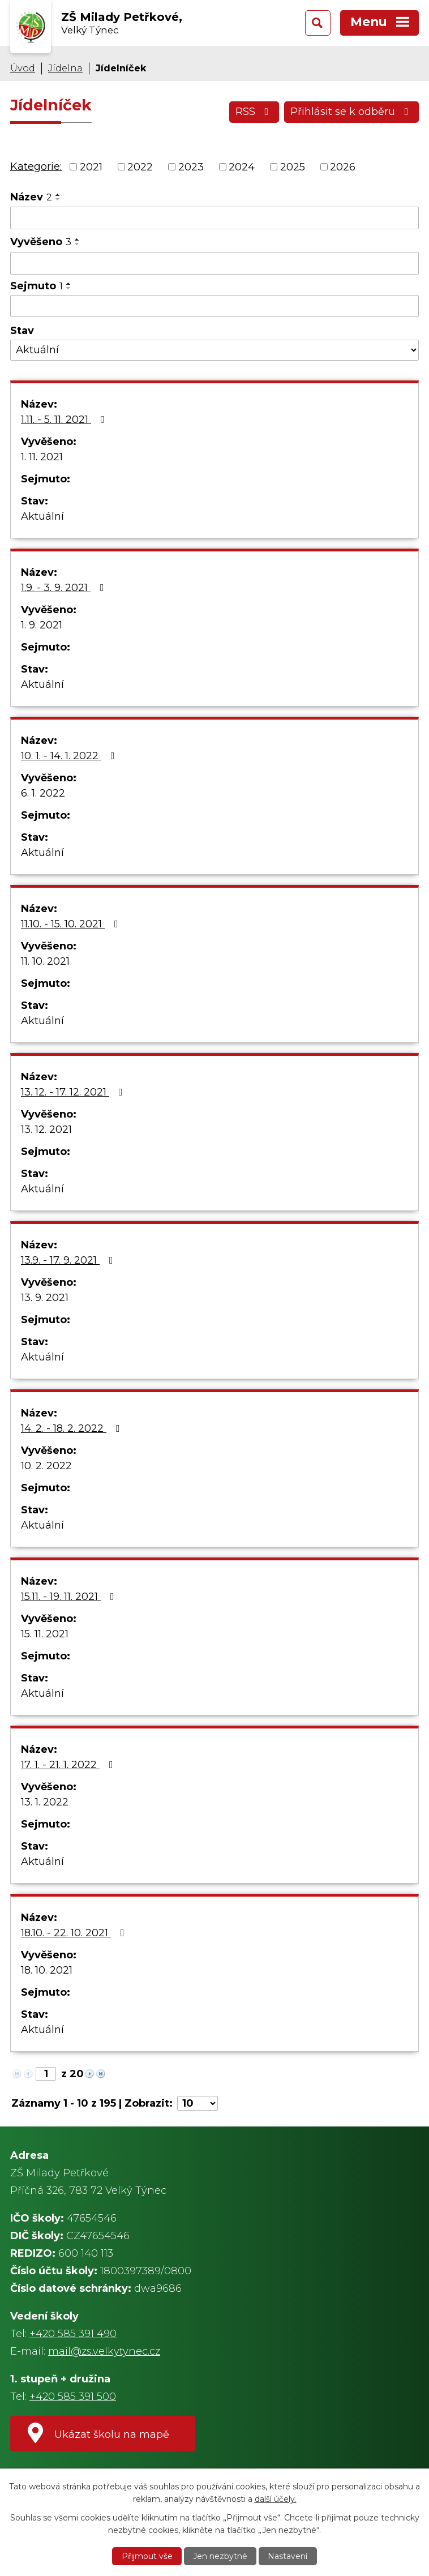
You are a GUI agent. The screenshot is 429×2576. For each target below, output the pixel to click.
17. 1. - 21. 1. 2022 (69, 1764)
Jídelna (65, 68)
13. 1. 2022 (44, 1802)
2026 (342, 166)
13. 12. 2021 (46, 1129)
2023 (191, 166)
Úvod (22, 68)
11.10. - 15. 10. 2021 (72, 924)
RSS (254, 111)
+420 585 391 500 (72, 2396)
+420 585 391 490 (73, 2333)
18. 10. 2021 (46, 1970)
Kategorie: (36, 166)
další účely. (276, 2499)
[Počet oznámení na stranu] (197, 2103)
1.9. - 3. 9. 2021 (65, 587)
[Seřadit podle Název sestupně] (58, 199)
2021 (91, 166)
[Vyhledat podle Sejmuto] (214, 306)
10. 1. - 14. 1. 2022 (70, 756)
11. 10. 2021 (45, 961)
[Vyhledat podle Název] (214, 218)
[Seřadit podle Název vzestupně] (58, 194)
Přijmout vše (147, 2556)
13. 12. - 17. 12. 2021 (74, 1092)
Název (31, 197)
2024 (242, 166)
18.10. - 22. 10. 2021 (75, 1933)
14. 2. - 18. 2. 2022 (73, 1428)
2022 (140, 166)
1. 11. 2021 (42, 457)
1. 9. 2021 (41, 625)
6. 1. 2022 (43, 793)
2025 (292, 166)
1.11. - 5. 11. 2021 (65, 419)
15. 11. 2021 (44, 1634)
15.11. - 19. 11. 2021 (70, 1596)
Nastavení (287, 2556)
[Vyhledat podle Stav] (214, 350)
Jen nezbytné (220, 2556)
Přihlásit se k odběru (351, 111)
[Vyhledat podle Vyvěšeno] (214, 263)
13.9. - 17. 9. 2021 (69, 1260)
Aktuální (42, 516)
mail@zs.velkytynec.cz (104, 2351)
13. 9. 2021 (44, 1297)
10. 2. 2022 (46, 1466)
